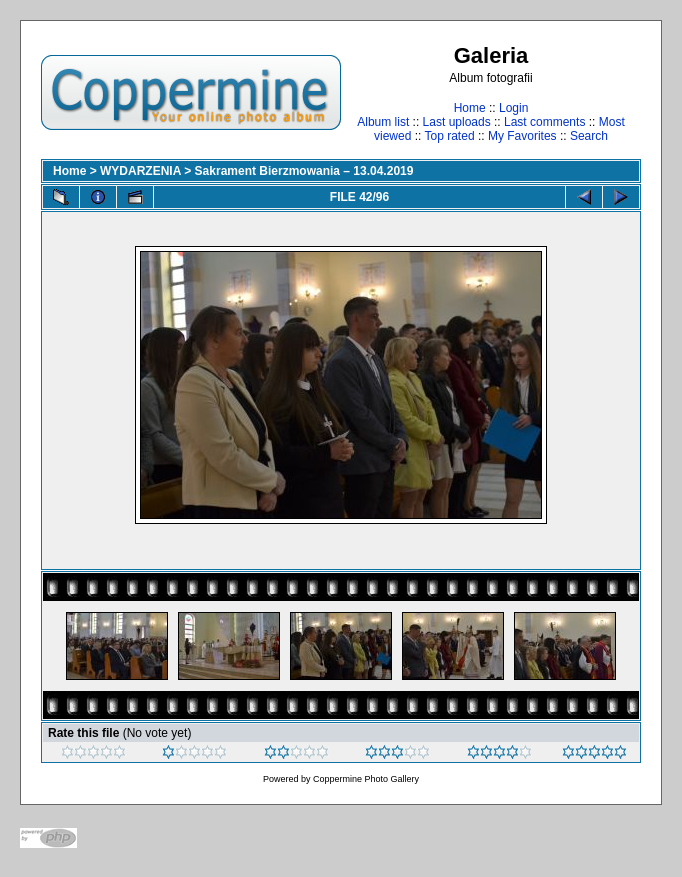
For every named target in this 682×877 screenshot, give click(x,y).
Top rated (450, 136)
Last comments (544, 122)
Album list (383, 122)
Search (589, 136)
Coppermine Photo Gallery (366, 779)
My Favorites (522, 136)
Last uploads (457, 122)
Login (513, 108)
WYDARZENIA (140, 171)
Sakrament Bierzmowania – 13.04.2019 (304, 171)
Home (470, 108)
